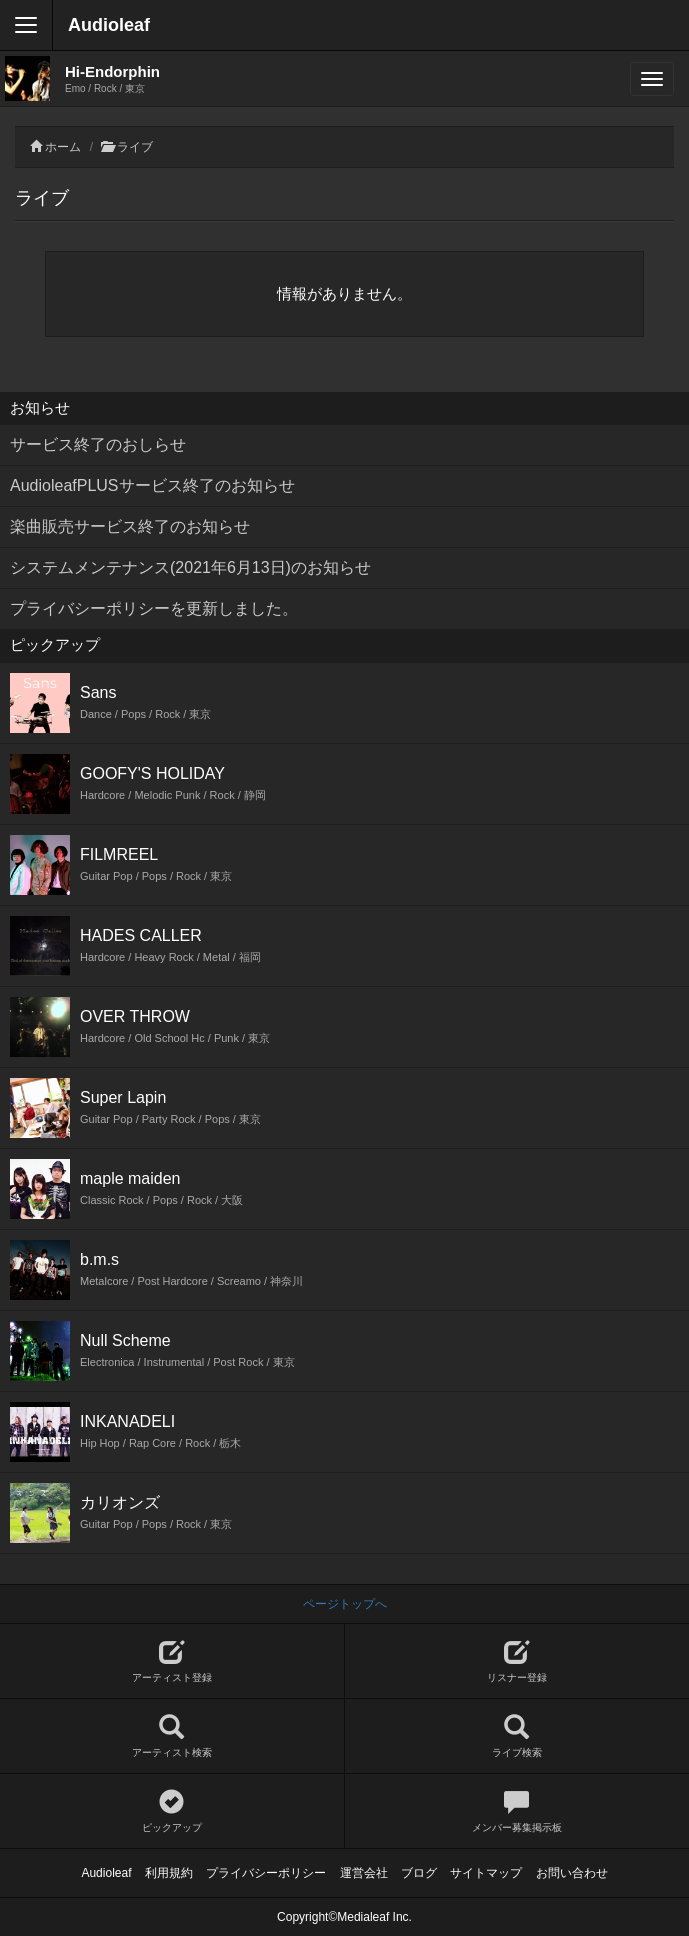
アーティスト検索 (172, 1736)
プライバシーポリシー (266, 1873)
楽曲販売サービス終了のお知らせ (130, 526)
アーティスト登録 (172, 1661)
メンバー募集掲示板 (517, 1811)
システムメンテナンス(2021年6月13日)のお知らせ (190, 567)
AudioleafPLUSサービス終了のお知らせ (152, 485)
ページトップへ (345, 1604)
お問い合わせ (572, 1873)
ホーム (63, 147)
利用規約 (169, 1873)
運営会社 (364, 1873)
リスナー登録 (517, 1661)
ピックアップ (172, 1811)
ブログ (419, 1873)
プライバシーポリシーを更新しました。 (154, 608)
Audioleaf (109, 25)
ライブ (135, 147)
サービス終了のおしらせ (98, 444)
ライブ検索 (517, 1736)
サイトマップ (486, 1873)
